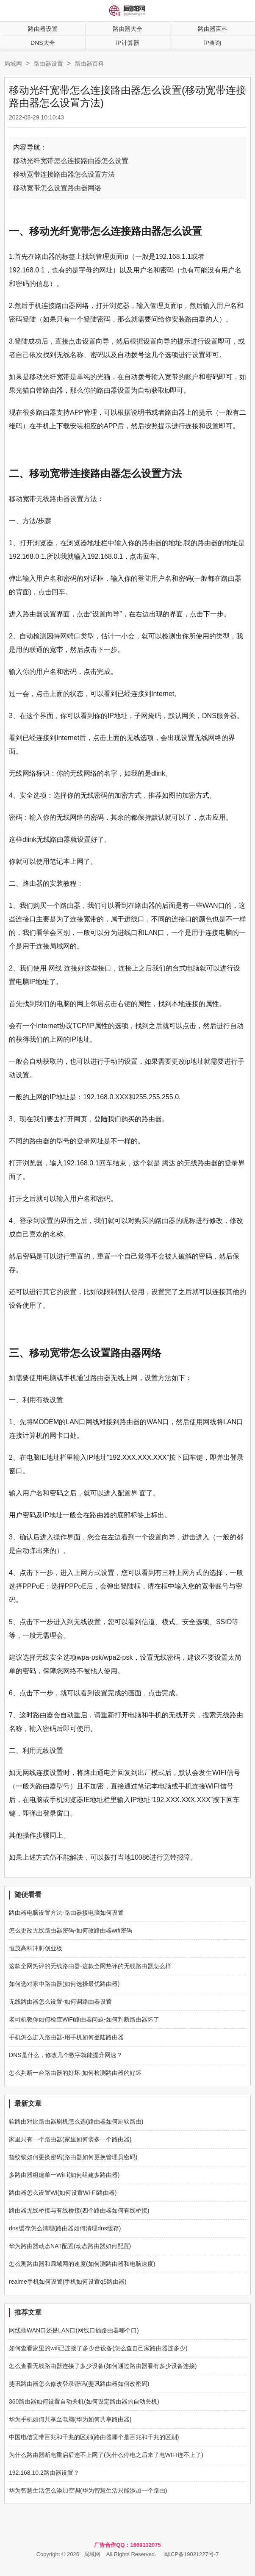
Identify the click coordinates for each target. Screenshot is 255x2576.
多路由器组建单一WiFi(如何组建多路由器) (64, 2174)
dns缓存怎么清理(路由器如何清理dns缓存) (65, 2228)
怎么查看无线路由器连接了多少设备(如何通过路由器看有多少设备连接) (103, 2365)
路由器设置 (43, 28)
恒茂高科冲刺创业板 (35, 1948)
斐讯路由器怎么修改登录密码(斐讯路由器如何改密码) (79, 2383)
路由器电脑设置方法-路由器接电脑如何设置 (66, 1912)
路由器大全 (127, 28)
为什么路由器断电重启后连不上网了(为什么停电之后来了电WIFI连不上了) (106, 2454)
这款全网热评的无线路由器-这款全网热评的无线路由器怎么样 (90, 1966)
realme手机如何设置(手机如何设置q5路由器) (68, 2281)
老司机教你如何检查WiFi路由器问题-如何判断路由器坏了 (84, 2019)
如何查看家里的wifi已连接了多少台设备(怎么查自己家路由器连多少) (98, 2348)
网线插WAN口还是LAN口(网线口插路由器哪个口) (74, 2330)
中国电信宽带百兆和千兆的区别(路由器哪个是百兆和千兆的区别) (94, 2437)
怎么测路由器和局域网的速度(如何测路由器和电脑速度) (82, 2263)
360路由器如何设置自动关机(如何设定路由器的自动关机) (84, 2401)
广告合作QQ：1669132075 (127, 2545)
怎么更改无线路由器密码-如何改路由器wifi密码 (70, 1930)
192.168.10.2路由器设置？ (44, 2472)
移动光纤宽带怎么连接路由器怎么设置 (70, 160)
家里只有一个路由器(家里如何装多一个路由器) (70, 2139)
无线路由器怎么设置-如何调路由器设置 (60, 2001)
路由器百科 (89, 63)
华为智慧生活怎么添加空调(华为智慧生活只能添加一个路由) (88, 2490)
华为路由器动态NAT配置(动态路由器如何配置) (70, 2246)
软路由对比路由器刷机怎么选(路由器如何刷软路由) (76, 2121)
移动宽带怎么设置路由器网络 (57, 187)
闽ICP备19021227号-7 (191, 2554)
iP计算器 (127, 42)
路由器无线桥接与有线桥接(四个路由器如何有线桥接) (79, 2210)
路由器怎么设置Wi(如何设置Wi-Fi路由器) (62, 2192)
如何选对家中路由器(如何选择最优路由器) (64, 1983)
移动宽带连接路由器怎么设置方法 (64, 174)
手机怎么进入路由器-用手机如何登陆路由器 (66, 2037)
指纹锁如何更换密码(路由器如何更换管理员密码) (73, 2157)
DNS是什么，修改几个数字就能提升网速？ (65, 2055)
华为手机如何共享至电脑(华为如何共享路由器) (70, 2419)
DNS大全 (42, 42)
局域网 (13, 63)
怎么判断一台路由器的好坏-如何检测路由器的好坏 (75, 2072)
